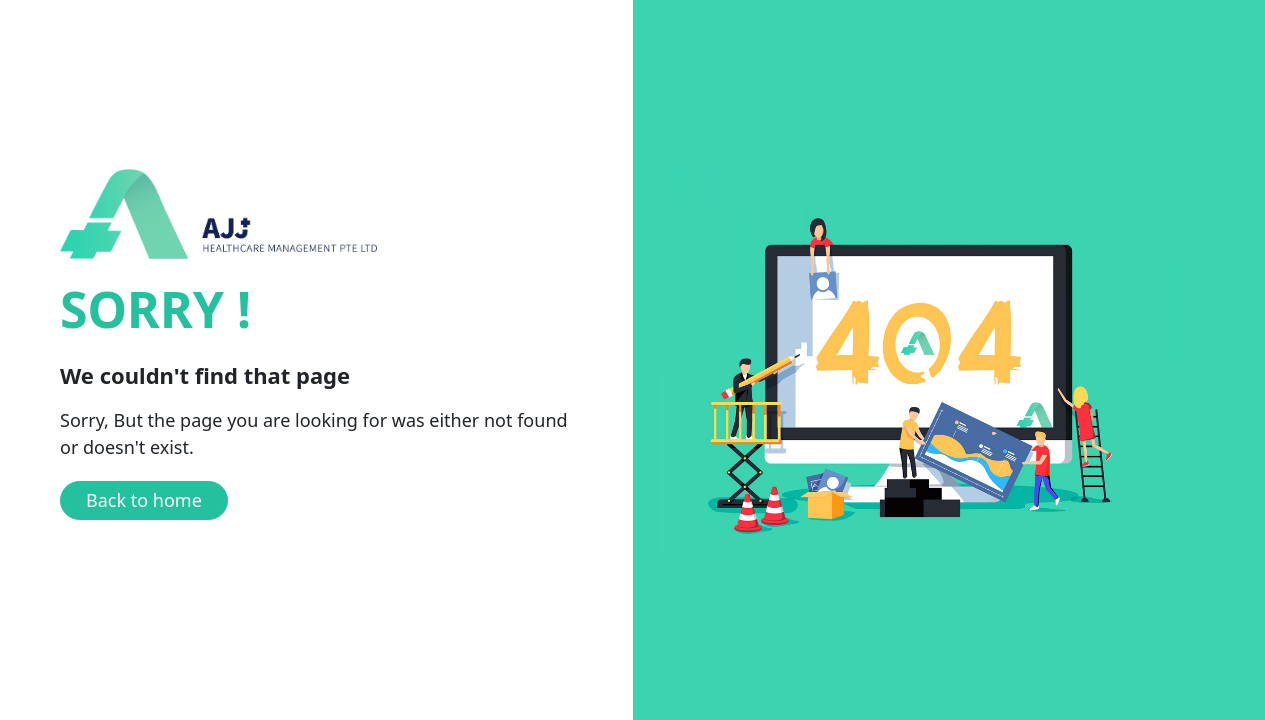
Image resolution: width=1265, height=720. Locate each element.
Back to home (144, 500)
